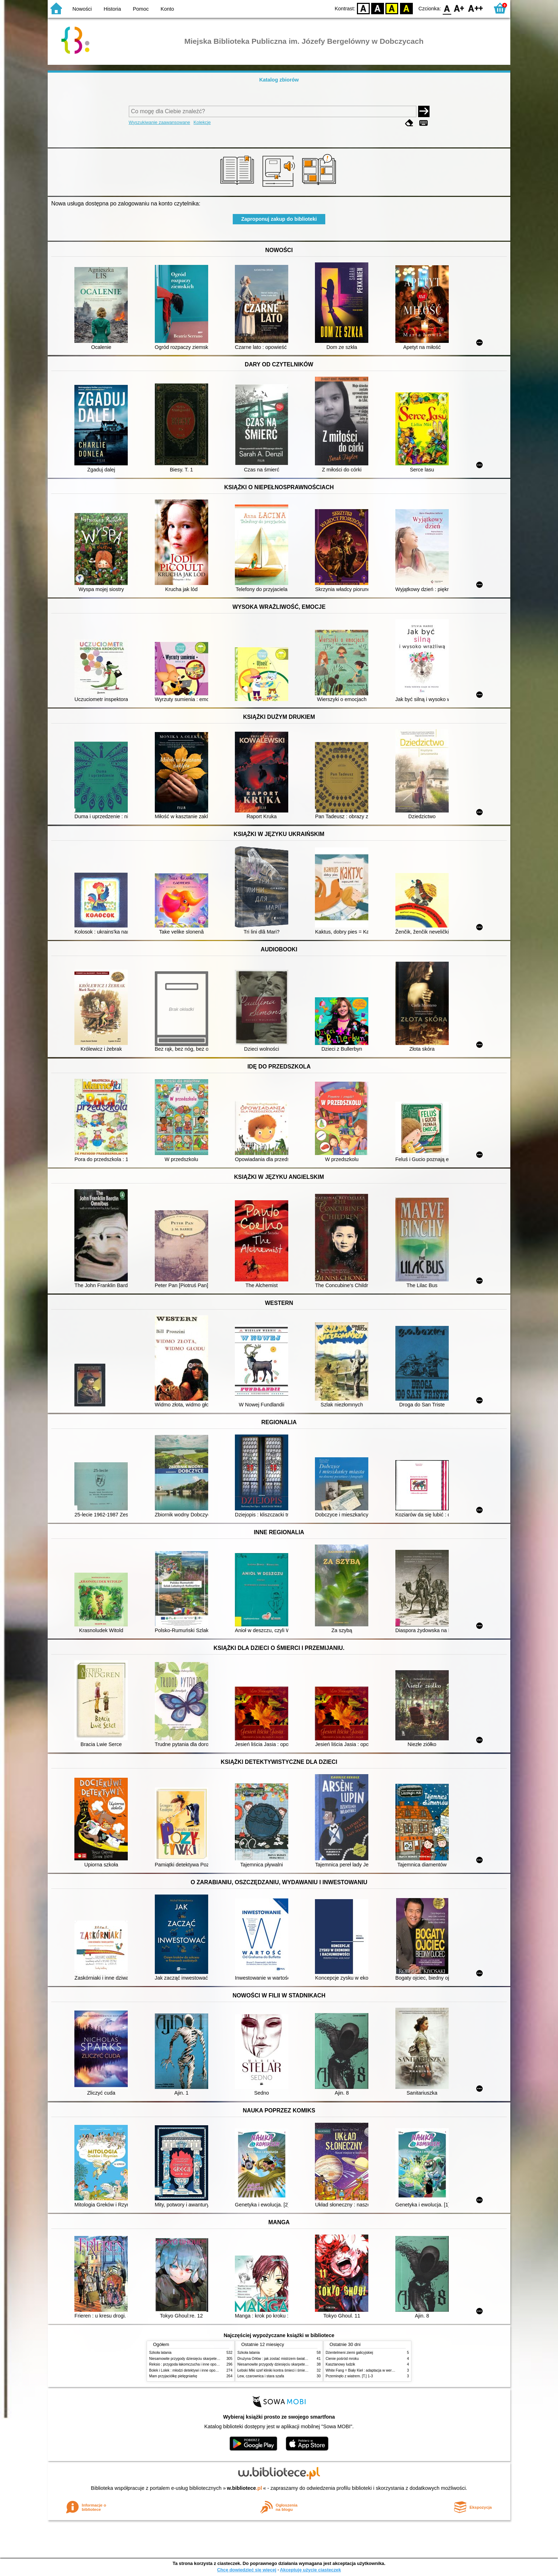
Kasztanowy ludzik (340, 2364)
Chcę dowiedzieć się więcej (246, 2569)
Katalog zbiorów (279, 80)
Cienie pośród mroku (342, 2359)
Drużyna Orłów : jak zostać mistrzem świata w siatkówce (282, 2359)
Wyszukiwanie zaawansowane (159, 122)
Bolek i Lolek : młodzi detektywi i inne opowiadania (189, 2370)
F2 (475, 8)
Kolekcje (202, 122)
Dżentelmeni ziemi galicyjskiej (349, 2353)
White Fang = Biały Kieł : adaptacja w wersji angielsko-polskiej (375, 2370)
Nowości (82, 9)
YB (392, 8)
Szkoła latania (160, 2353)
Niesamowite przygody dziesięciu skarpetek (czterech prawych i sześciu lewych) (213, 2359)
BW (377, 8)
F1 (459, 8)
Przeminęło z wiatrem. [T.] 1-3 (349, 2376)
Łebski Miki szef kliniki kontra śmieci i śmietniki (274, 2370)
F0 (446, 8)
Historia (112, 9)
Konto (167, 9)
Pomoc (141, 9)
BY (406, 8)
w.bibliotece (244, 2488)
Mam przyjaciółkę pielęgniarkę (173, 2376)
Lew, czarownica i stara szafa (260, 2376)
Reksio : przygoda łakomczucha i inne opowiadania (190, 2364)
